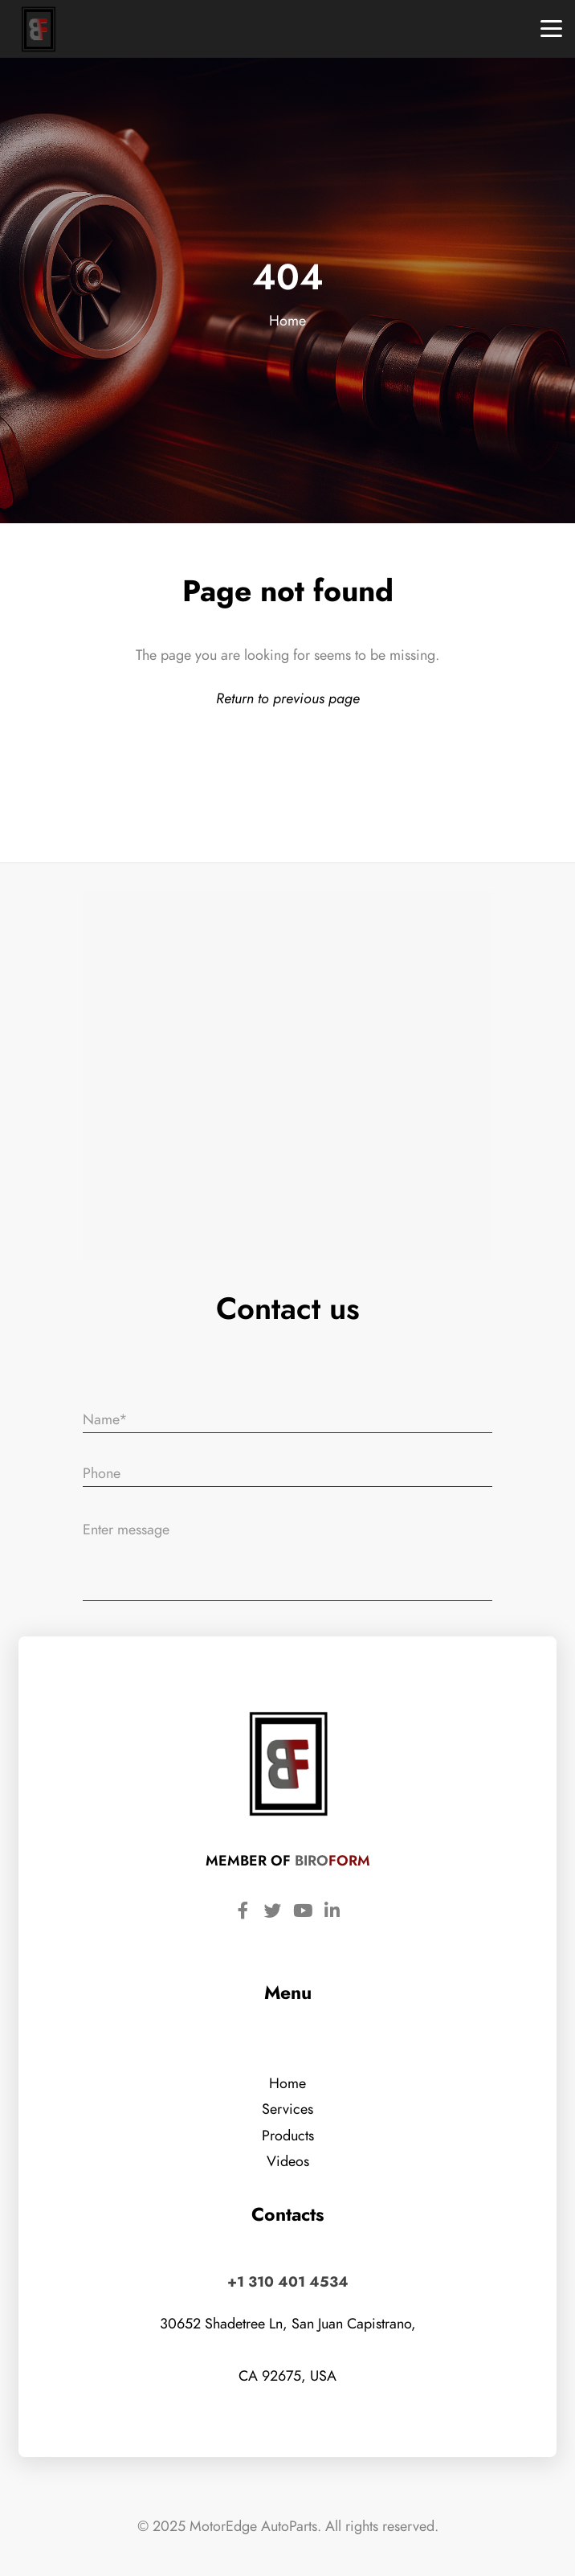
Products (288, 2135)
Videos (288, 2161)
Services (287, 2109)
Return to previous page (288, 698)
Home (287, 320)
